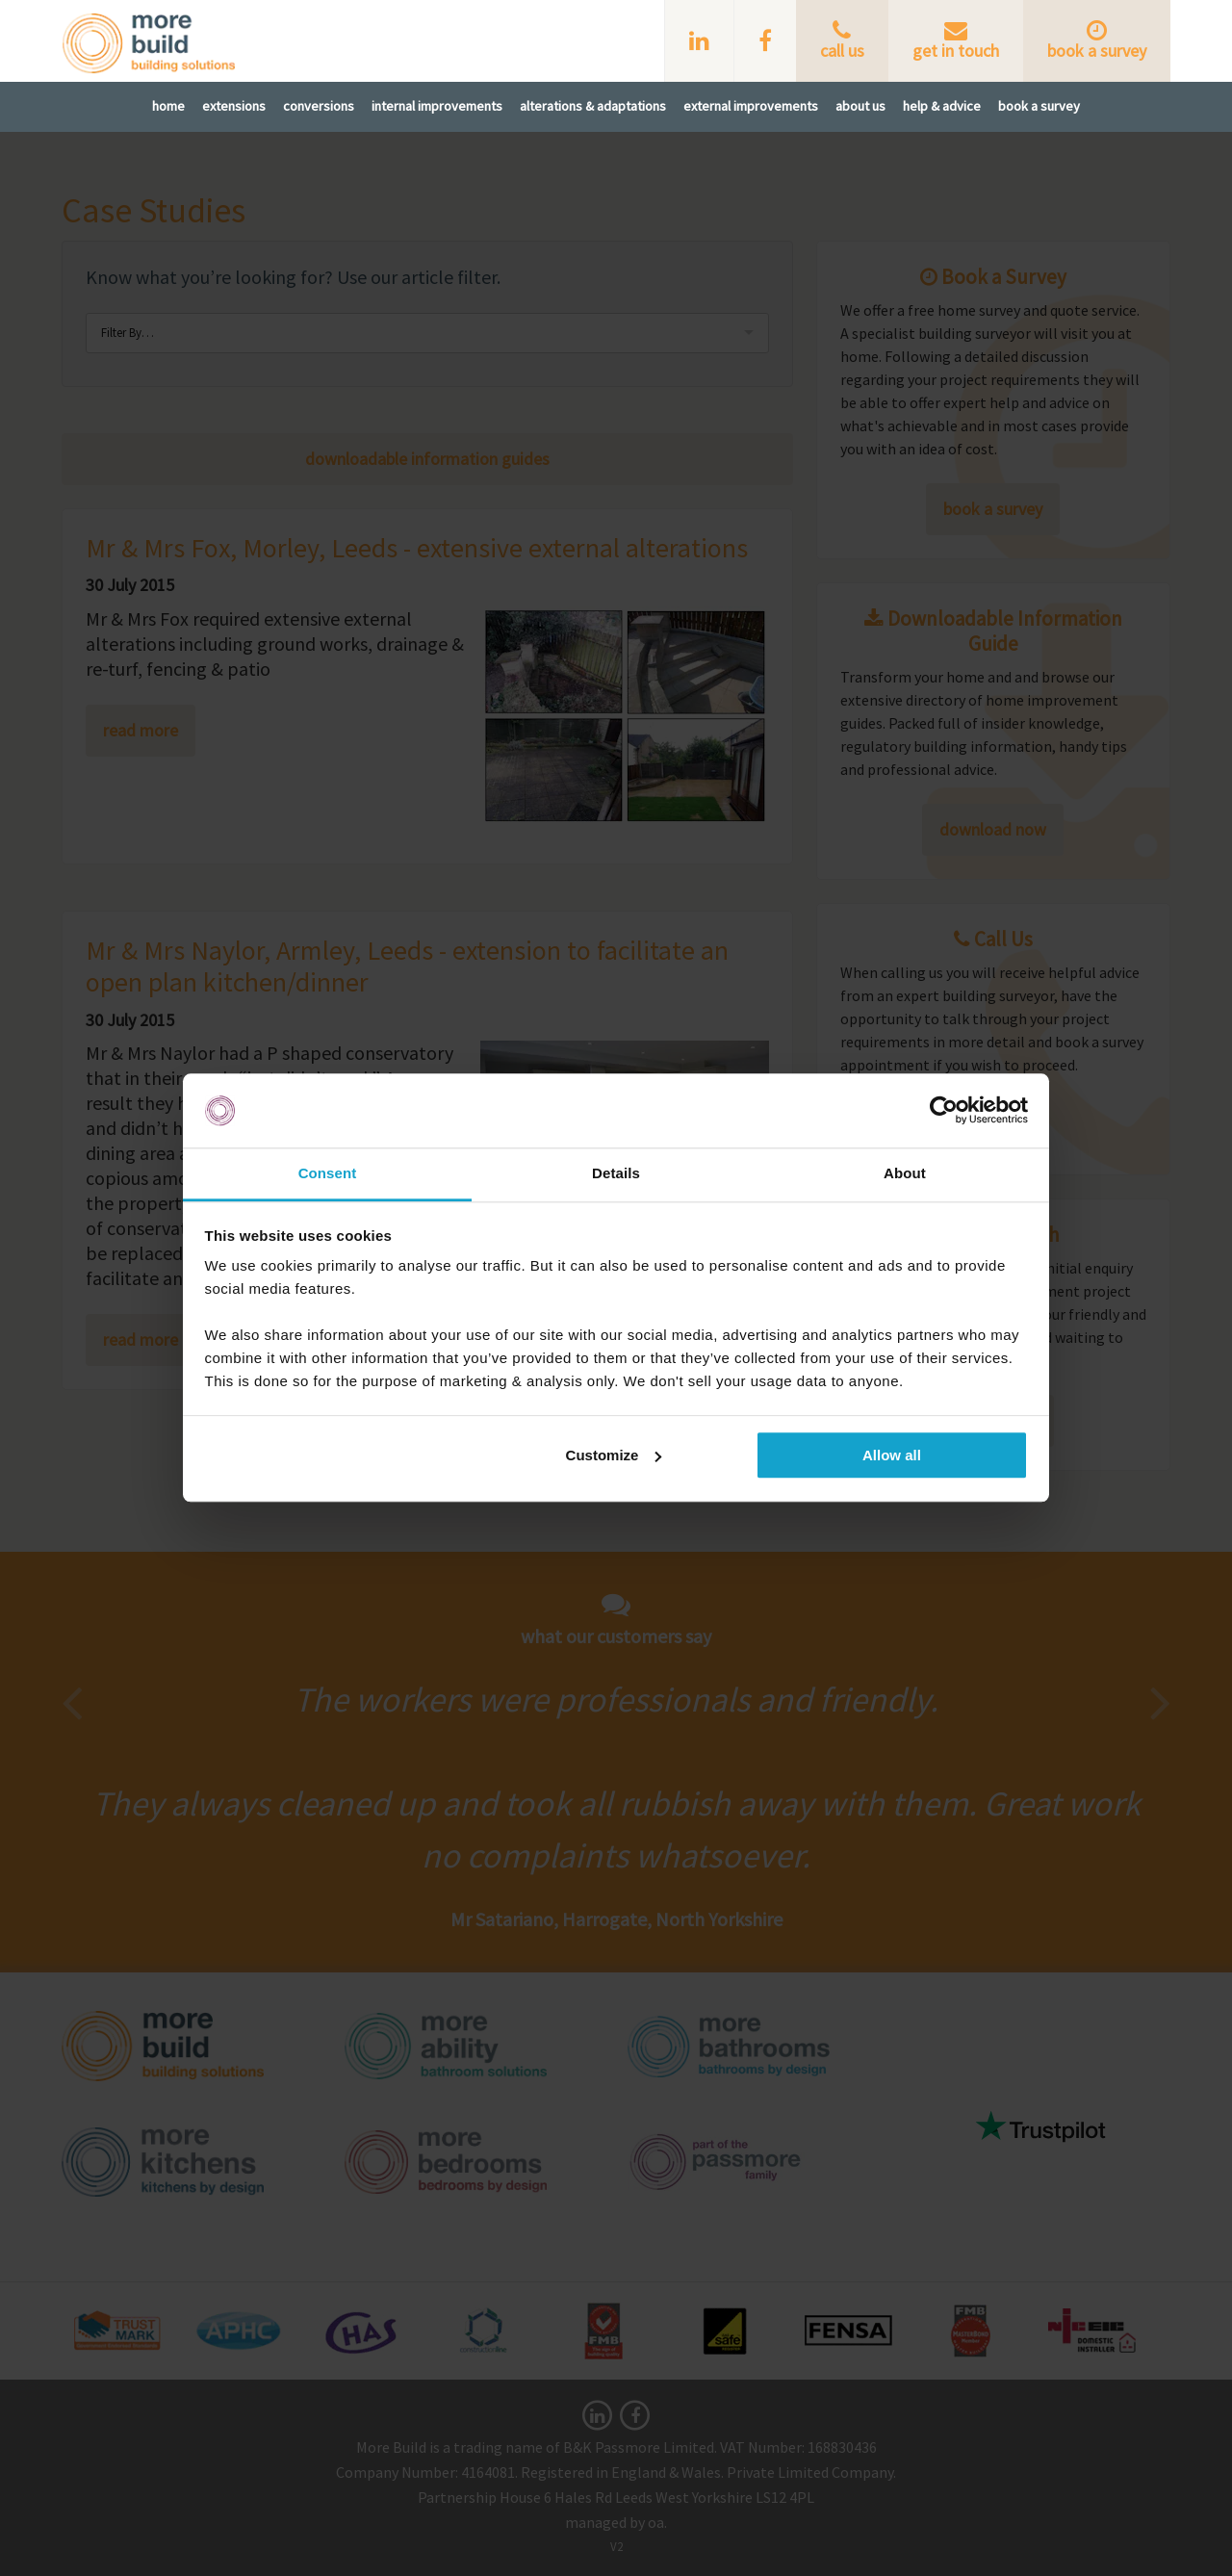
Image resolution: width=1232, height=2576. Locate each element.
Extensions (234, 106)
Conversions (318, 106)
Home (168, 106)
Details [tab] (616, 1173)
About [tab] (905, 1173)
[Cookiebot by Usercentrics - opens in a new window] (944, 1110)
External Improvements (750, 106)
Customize (614, 1455)
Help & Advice (942, 106)
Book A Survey (1039, 106)
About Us (860, 106)
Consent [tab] (327, 1173)
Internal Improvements (437, 106)
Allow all (891, 1455)
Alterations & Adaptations (593, 106)
